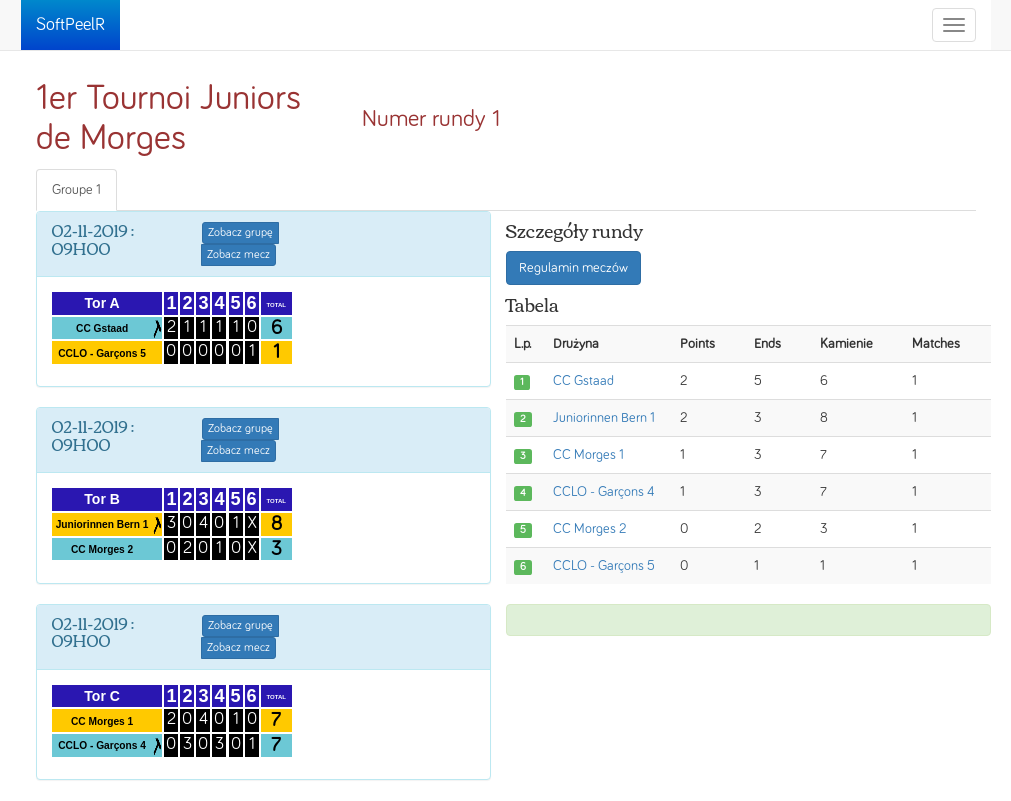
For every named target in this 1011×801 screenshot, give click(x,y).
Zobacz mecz (238, 255)
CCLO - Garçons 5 (604, 566)
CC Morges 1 (588, 455)
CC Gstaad (583, 381)
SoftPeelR (70, 25)
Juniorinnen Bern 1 (604, 418)
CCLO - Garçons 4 (604, 492)
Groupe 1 (76, 190)
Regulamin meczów (573, 268)
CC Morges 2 (589, 529)
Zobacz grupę (240, 233)
